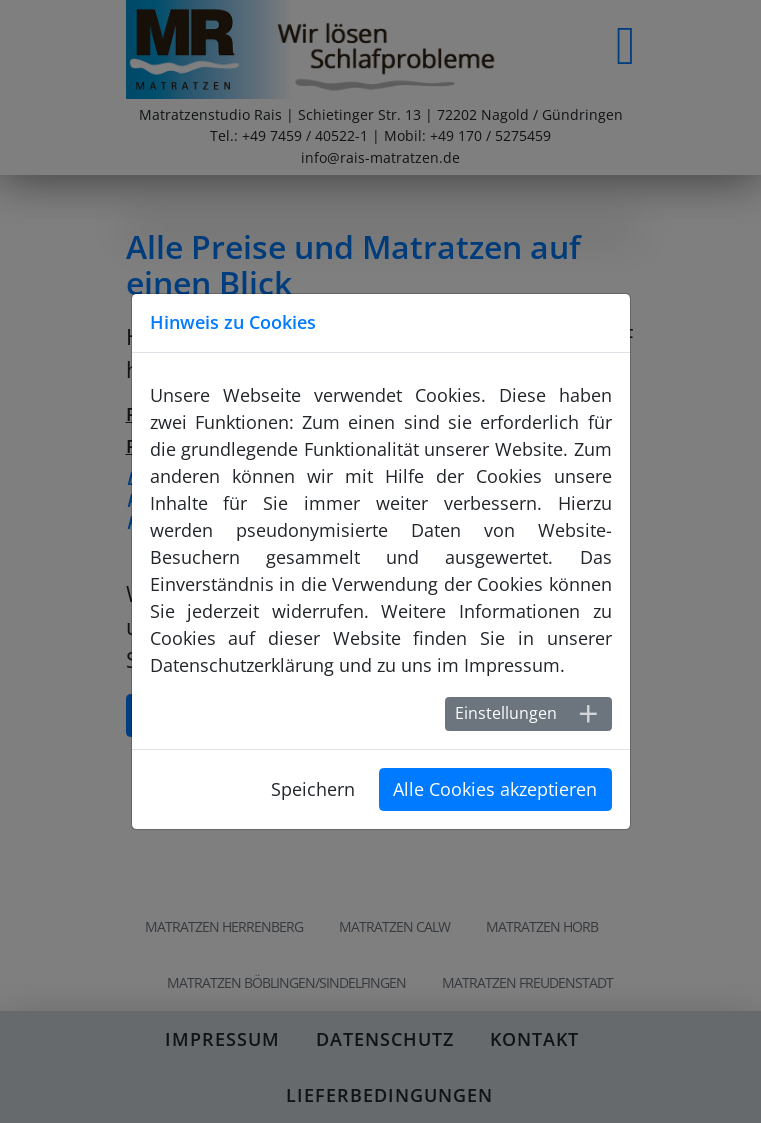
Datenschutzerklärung (242, 665)
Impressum (512, 665)
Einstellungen (506, 713)
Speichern (313, 789)
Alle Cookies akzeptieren (495, 789)
